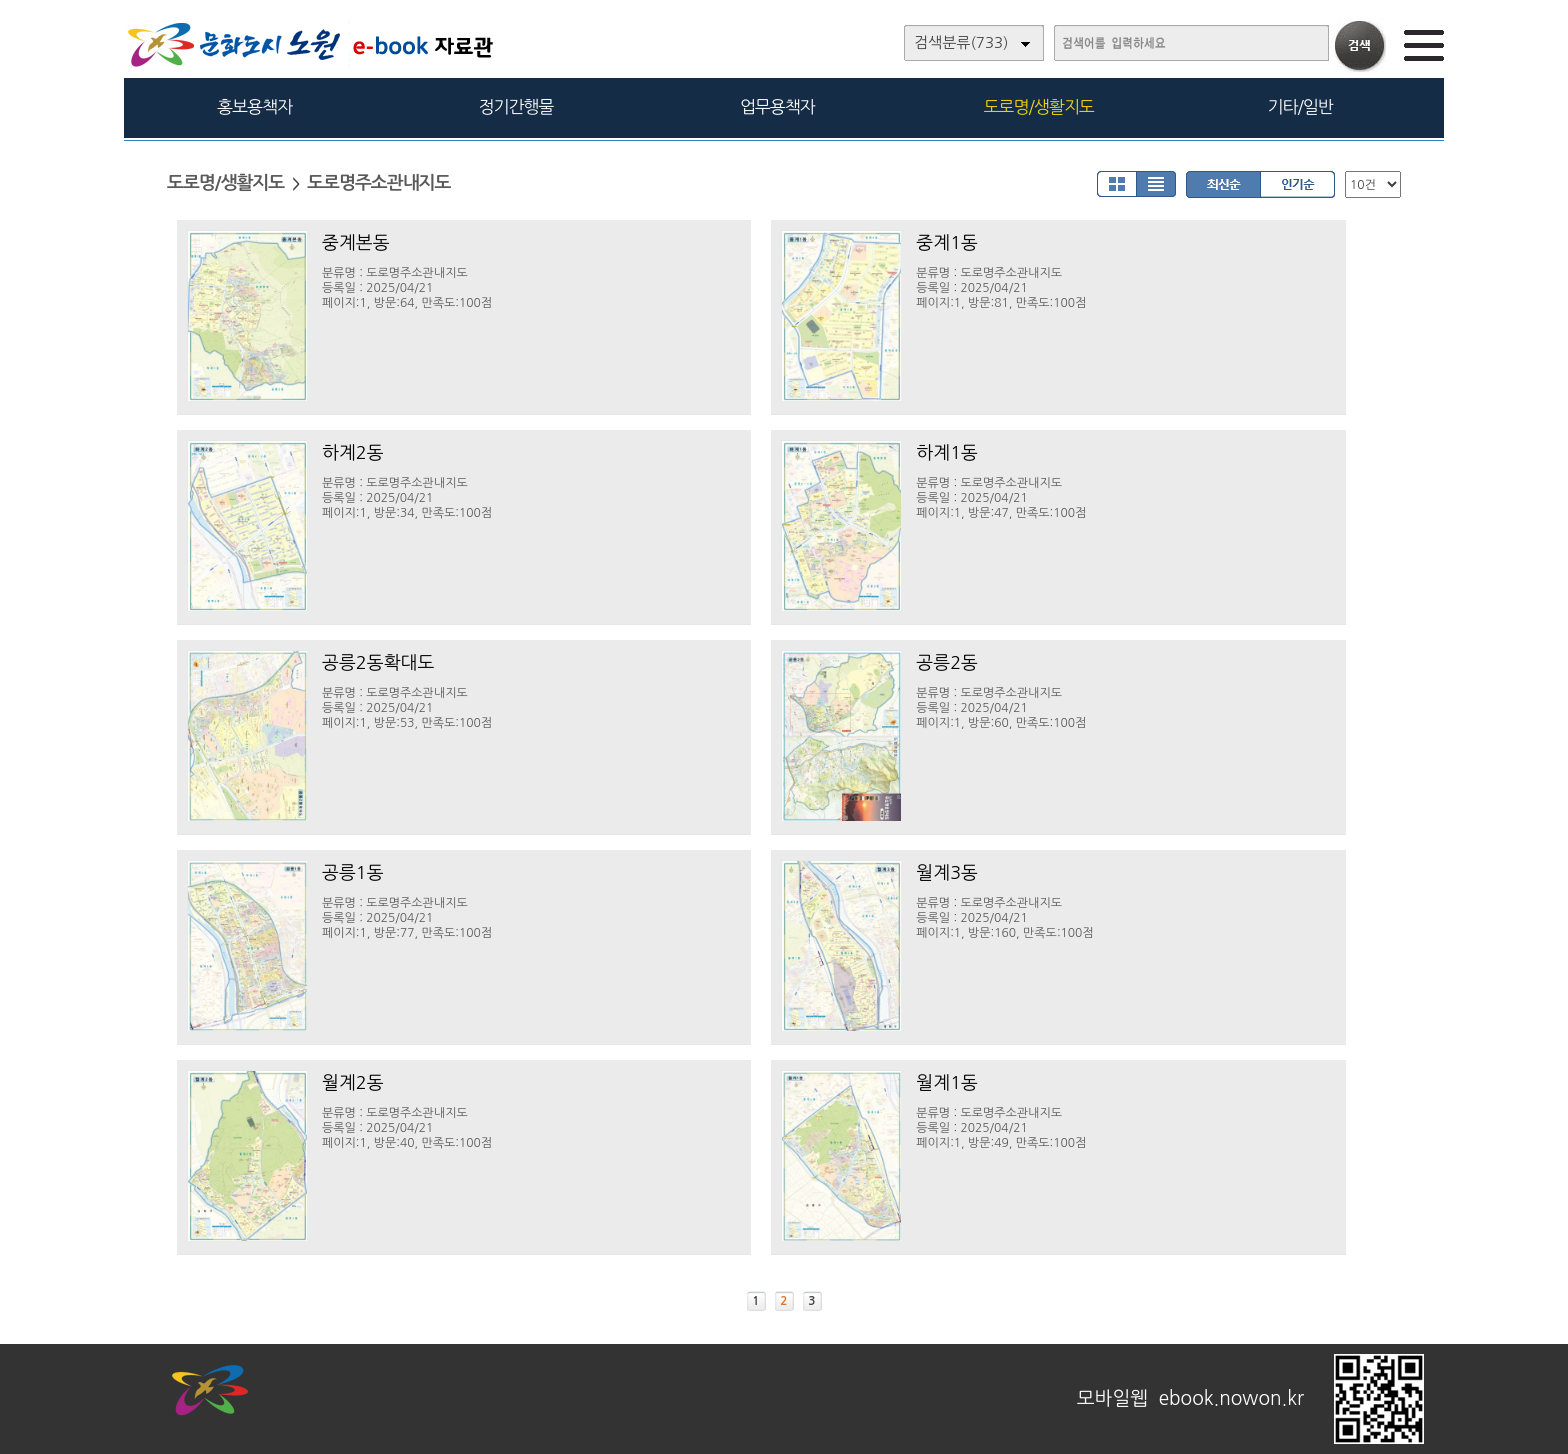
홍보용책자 (254, 106)
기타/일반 (1299, 106)
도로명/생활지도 (1039, 106)
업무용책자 (777, 106)
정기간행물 (516, 106)
